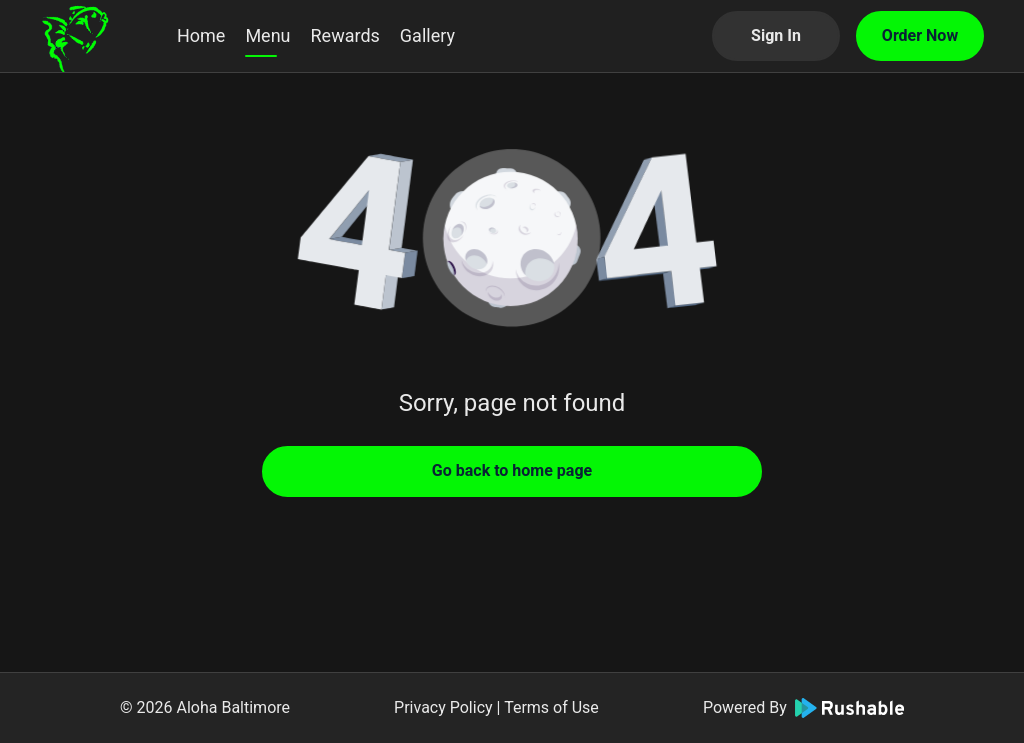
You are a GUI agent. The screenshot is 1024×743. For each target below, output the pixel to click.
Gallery (427, 35)
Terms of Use (551, 707)
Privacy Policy (443, 707)
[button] (512, 240)
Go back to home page (512, 470)
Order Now (920, 35)
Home (201, 35)
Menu (267, 35)
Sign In (776, 35)
